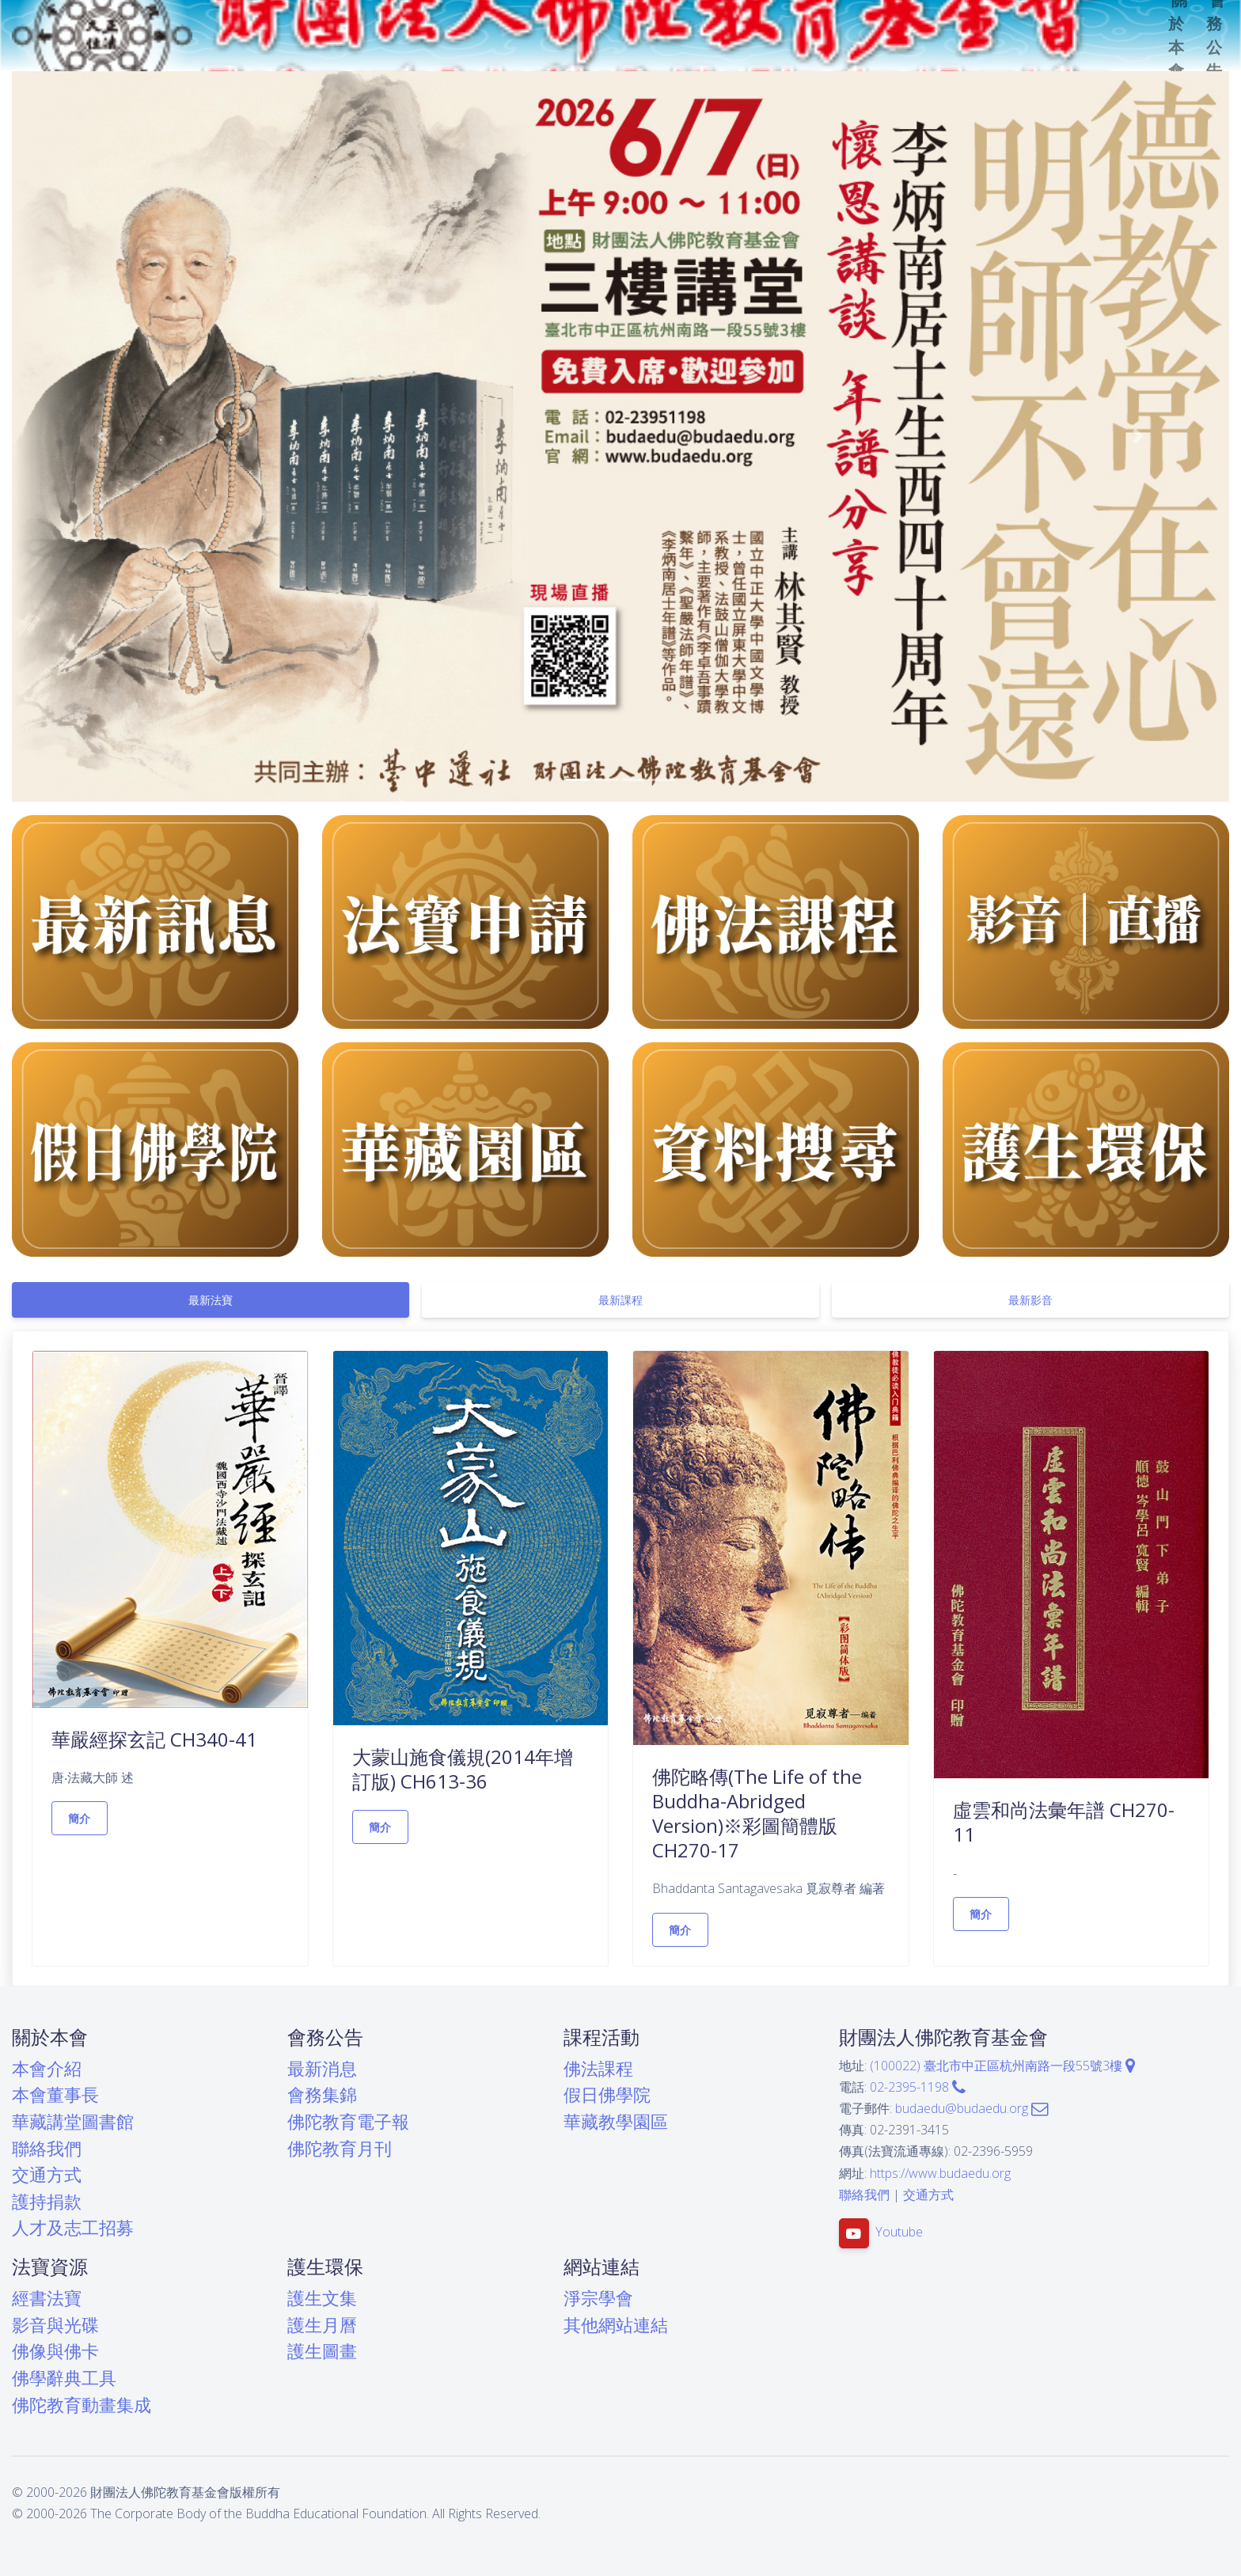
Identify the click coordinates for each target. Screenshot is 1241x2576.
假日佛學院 (607, 2094)
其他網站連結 (616, 2324)
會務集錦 (322, 2094)
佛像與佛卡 (55, 2351)
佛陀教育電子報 (348, 2121)
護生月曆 (322, 2324)
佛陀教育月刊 (339, 2148)
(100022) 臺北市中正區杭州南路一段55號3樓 (1002, 2065)
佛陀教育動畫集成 (81, 2404)
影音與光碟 (55, 2324)
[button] (103, 436)
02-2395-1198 (918, 2087)
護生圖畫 (322, 2351)
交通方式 (47, 2174)
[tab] (210, 1300)
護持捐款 (47, 2201)
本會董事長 (55, 2094)
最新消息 (322, 2068)
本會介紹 (47, 2068)
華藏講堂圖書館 (73, 2121)
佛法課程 (598, 2068)
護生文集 (322, 2298)
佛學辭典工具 (64, 2377)
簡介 (79, 1818)
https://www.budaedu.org (940, 2173)
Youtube (899, 2231)
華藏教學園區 (616, 2121)
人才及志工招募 (73, 2227)
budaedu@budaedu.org (971, 2108)
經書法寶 (47, 2298)
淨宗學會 (598, 2298)
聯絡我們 (47, 2148)
